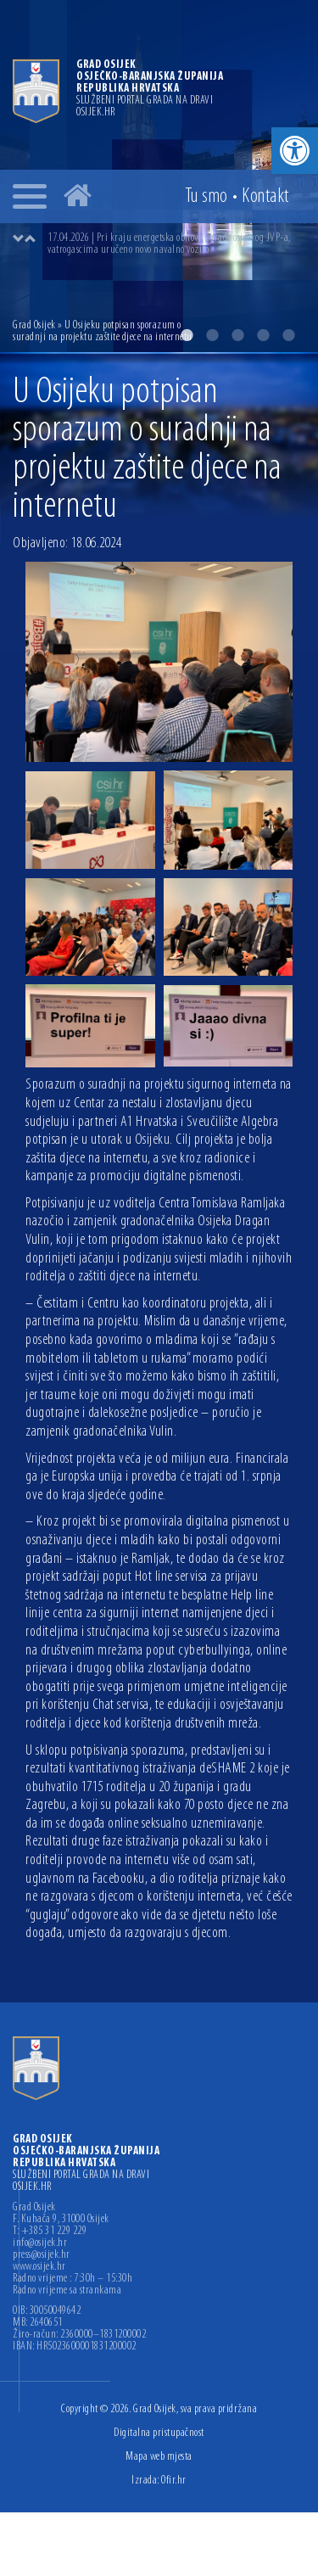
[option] (176, 244)
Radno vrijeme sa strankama (67, 2291)
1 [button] (186, 335)
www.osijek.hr (39, 2267)
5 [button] (288, 335)
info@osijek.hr (40, 2243)
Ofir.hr (174, 2480)
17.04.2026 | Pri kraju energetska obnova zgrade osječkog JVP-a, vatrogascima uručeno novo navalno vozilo (169, 244)
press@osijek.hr (41, 2255)
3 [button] (237, 335)
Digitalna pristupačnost (159, 2433)
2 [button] (212, 335)
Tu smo (206, 197)
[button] (294, 150)
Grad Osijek (34, 325)
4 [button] (262, 335)
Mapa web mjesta (159, 2456)
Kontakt (265, 197)
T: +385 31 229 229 (49, 2231)
